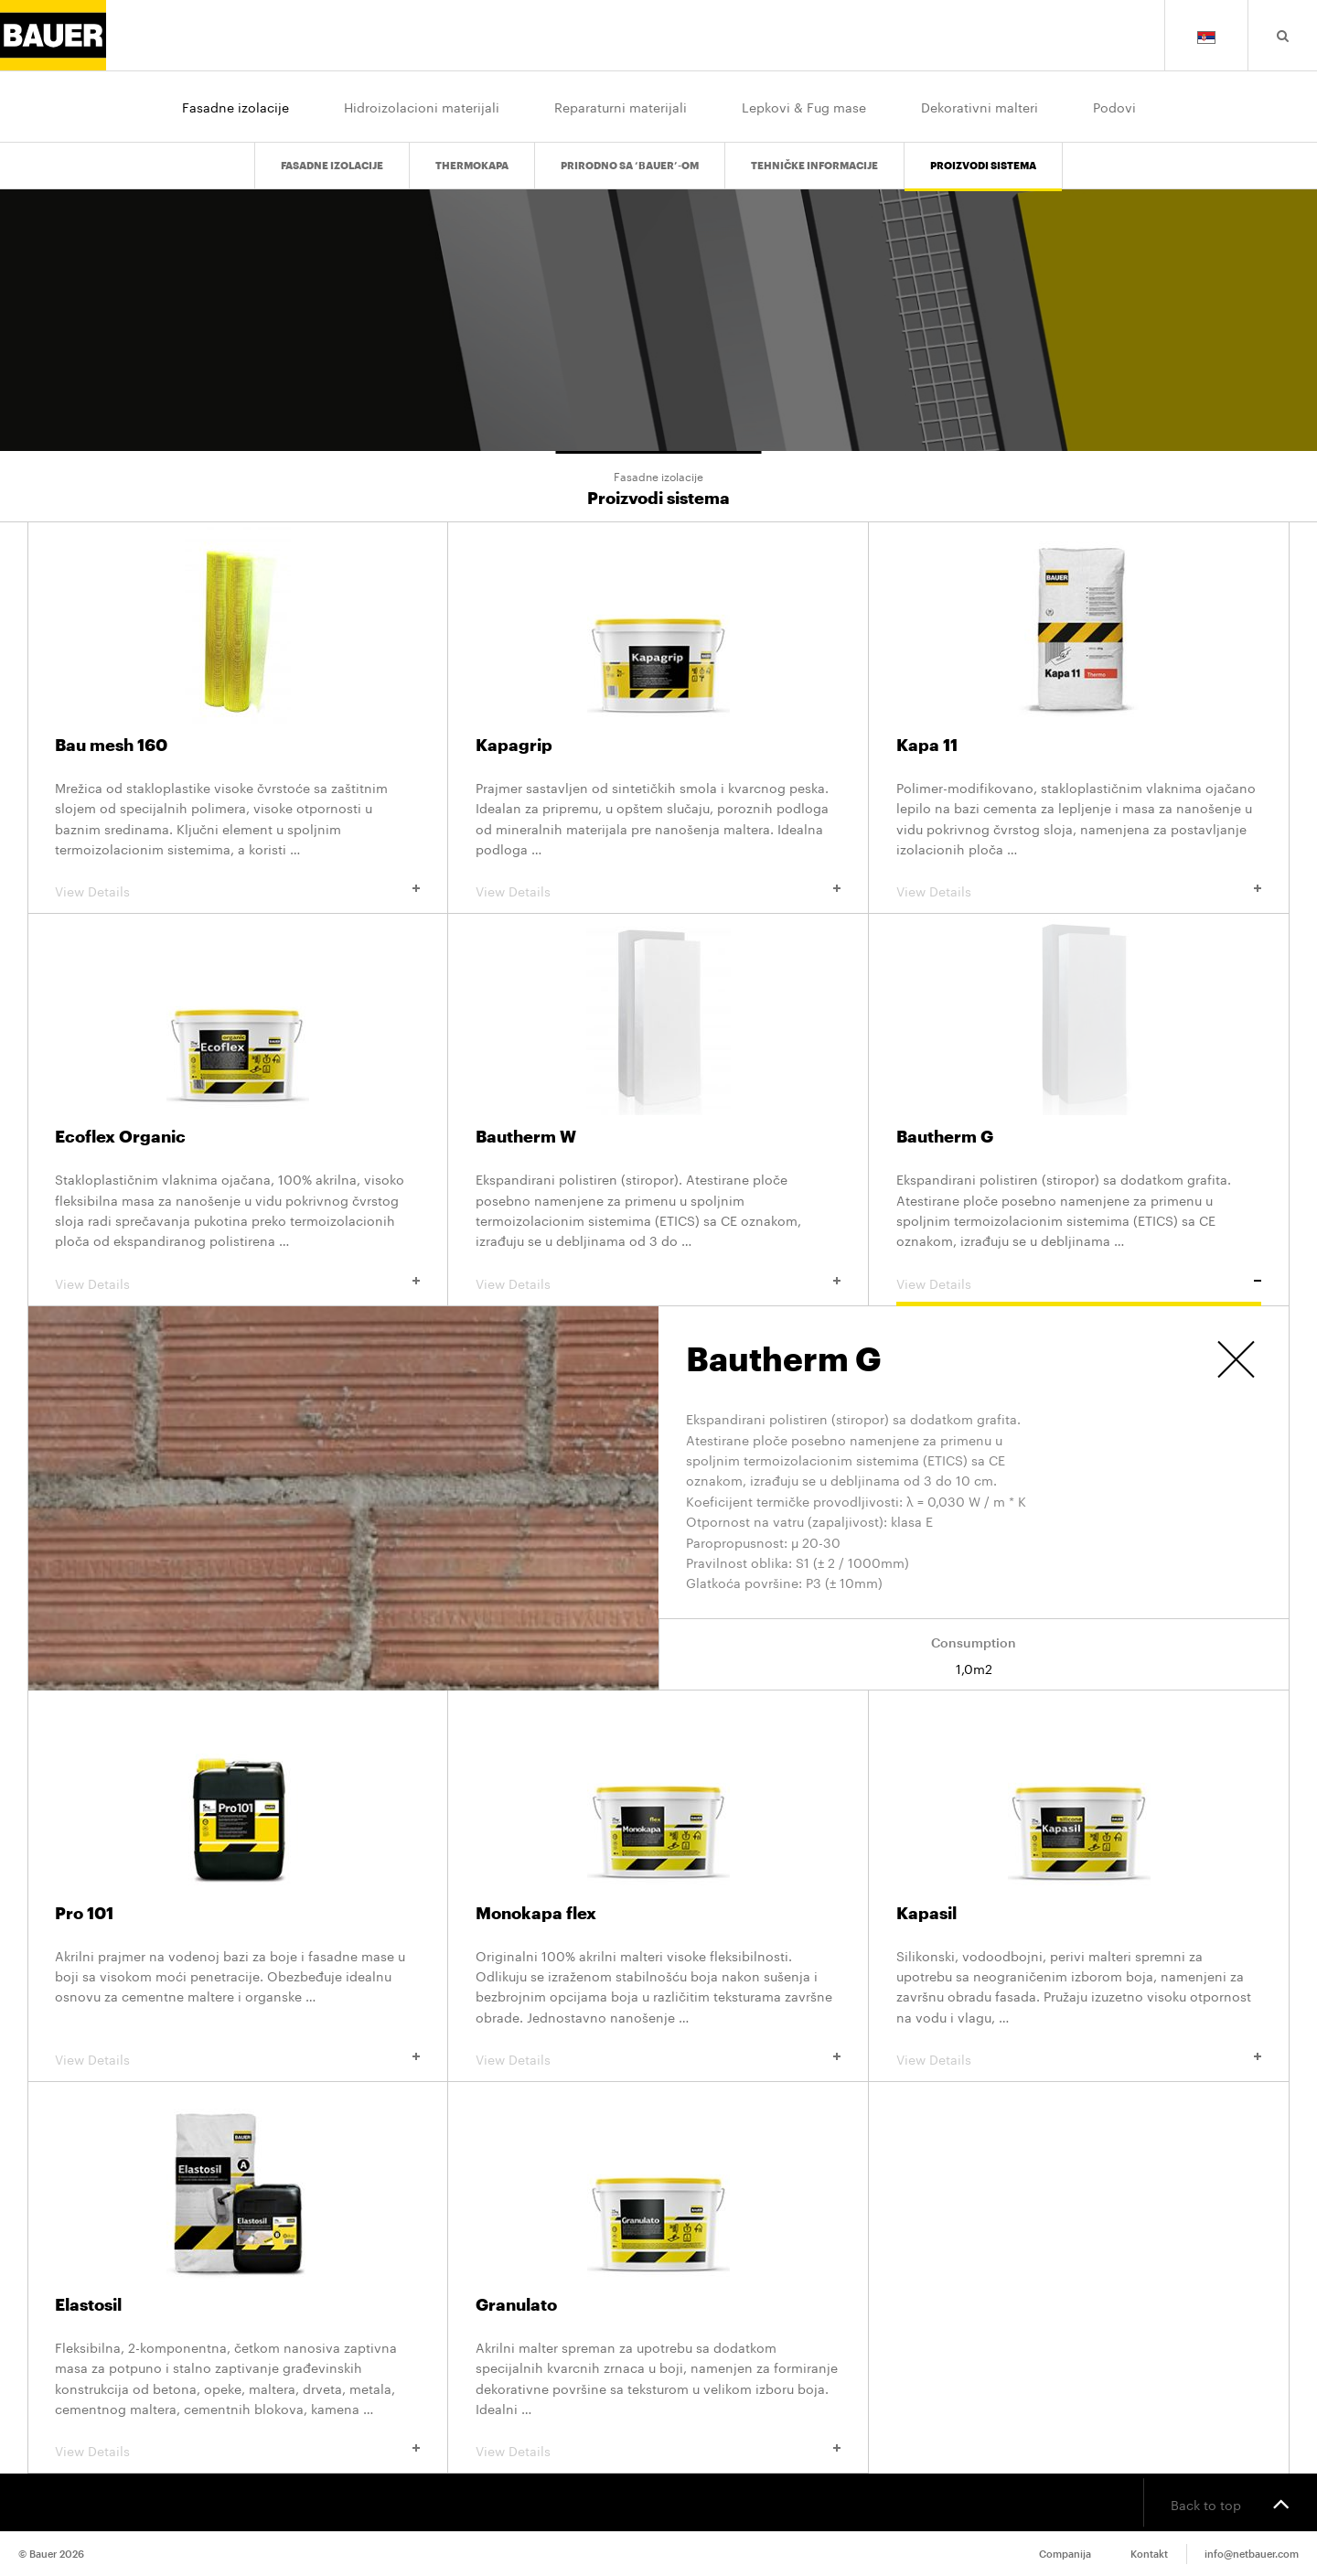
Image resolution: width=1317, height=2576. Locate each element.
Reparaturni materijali (620, 106)
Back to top (1230, 2503)
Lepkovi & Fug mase (804, 106)
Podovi (1114, 106)
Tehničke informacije (814, 151)
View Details (237, 890)
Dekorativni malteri (979, 106)
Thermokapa (472, 151)
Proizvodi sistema (983, 151)
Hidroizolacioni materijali (421, 106)
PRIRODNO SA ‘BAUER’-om (630, 151)
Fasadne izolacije (235, 106)
